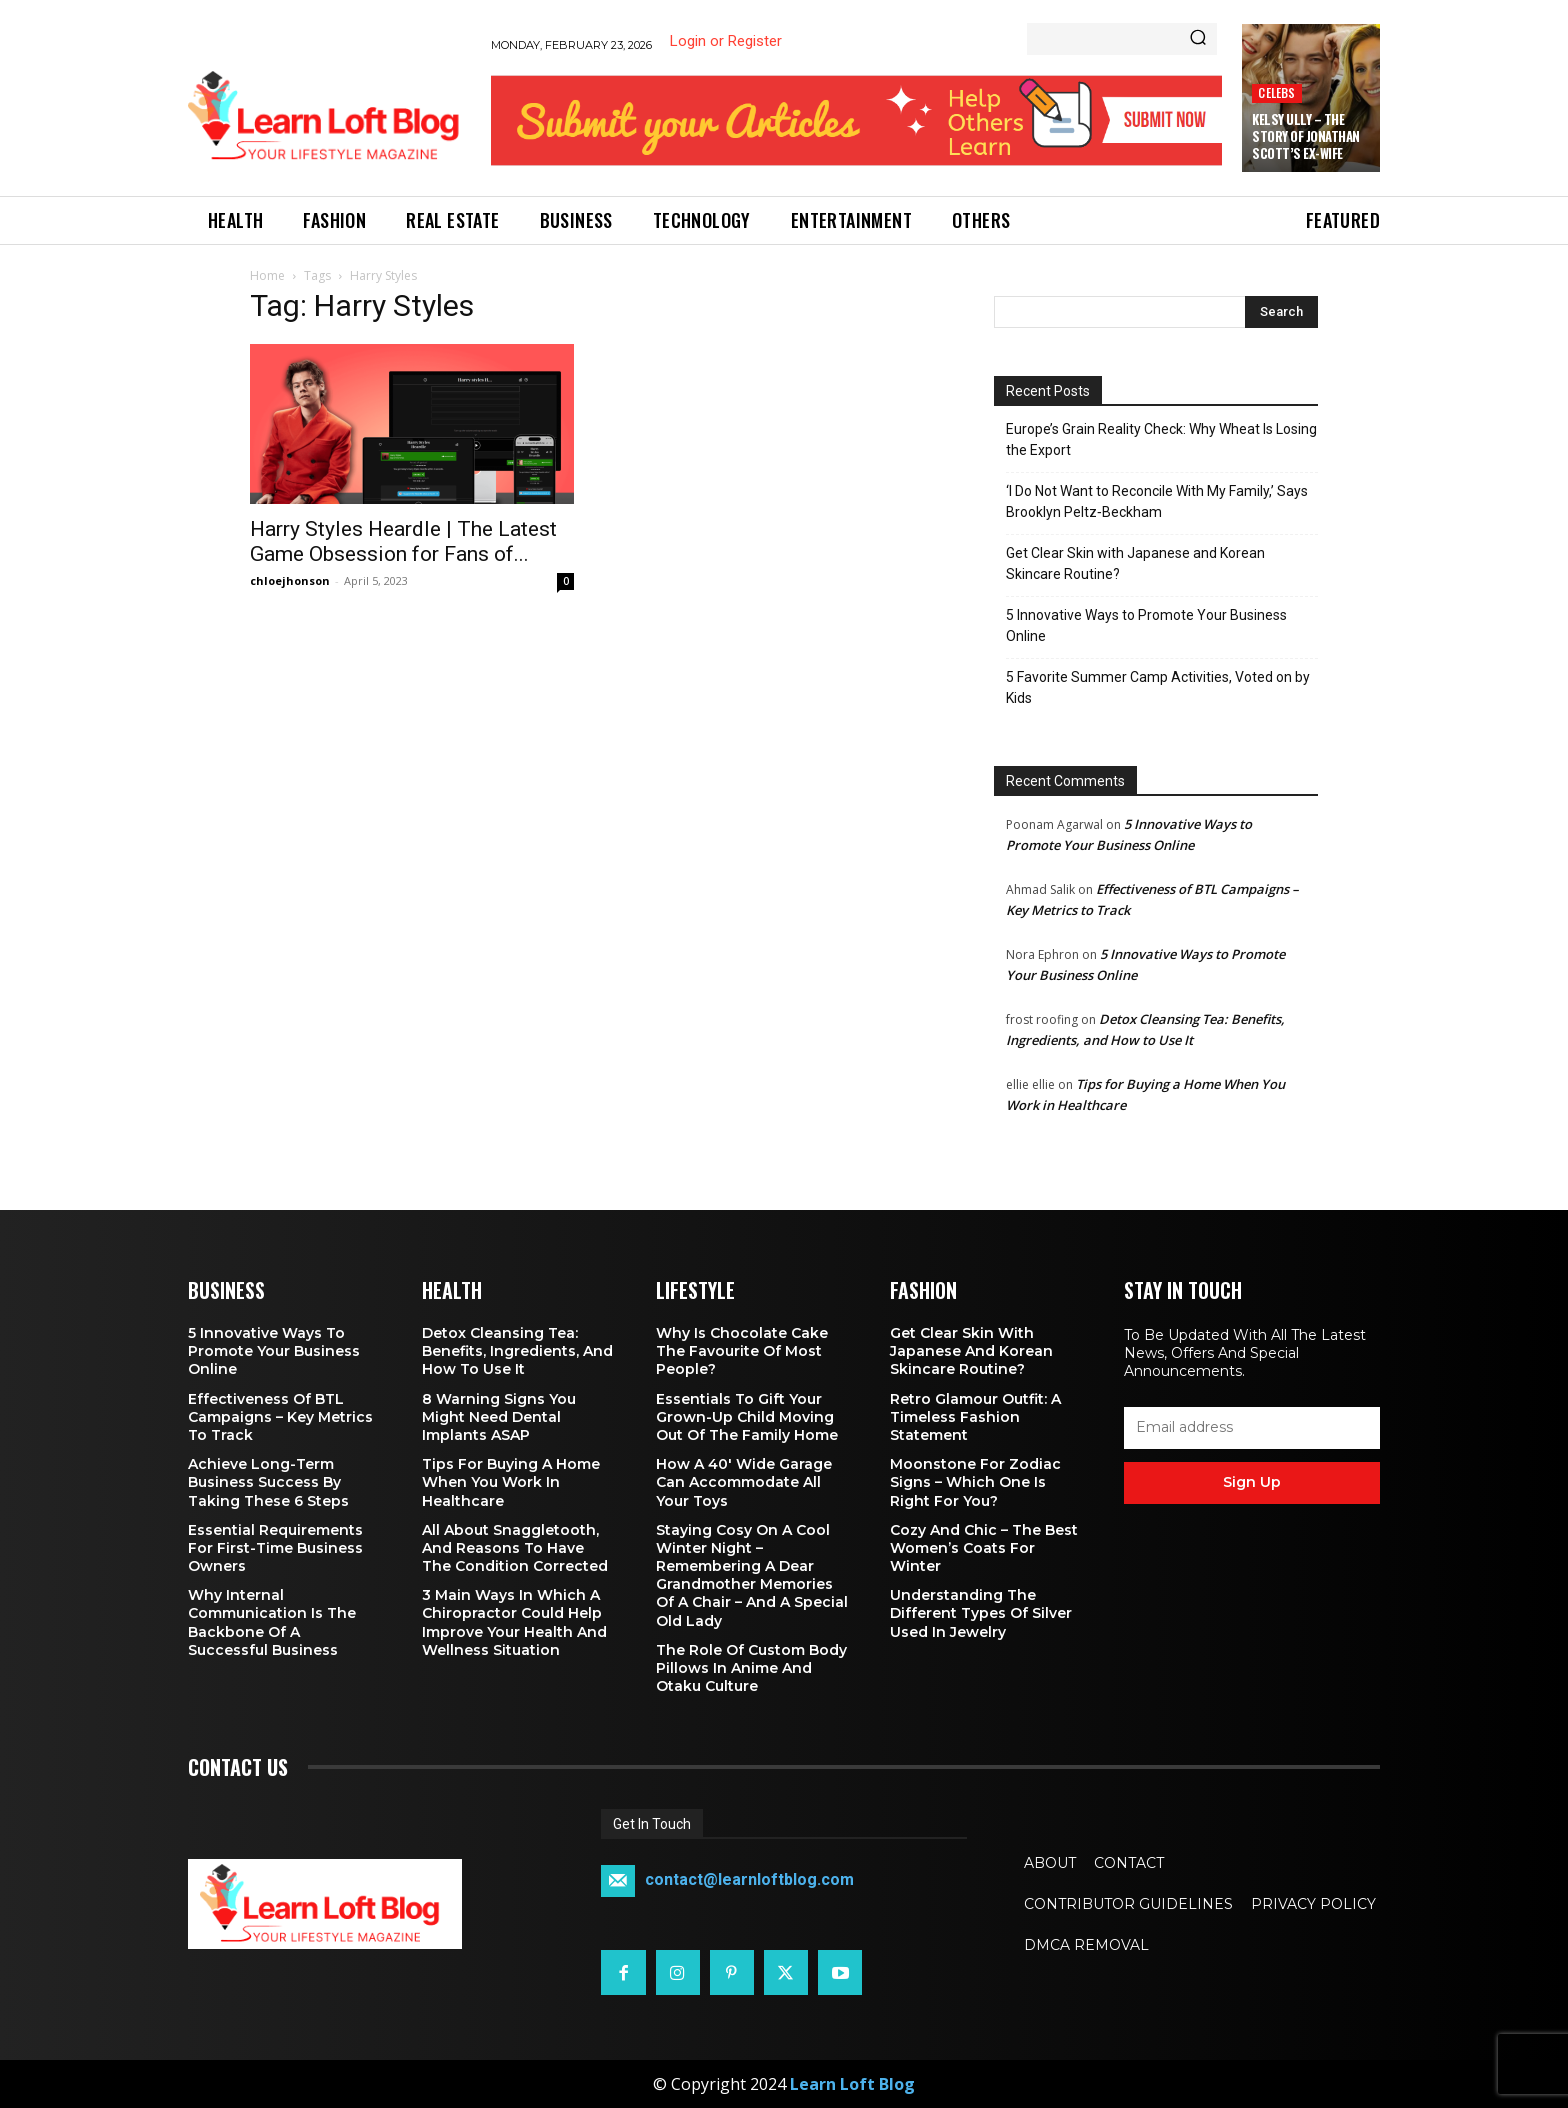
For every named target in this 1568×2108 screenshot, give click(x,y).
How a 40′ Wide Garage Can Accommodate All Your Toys (744, 1482)
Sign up (1252, 1482)
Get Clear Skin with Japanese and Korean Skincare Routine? (1135, 563)
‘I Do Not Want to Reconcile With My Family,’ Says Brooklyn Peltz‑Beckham (1157, 501)
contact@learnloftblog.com (749, 1880)
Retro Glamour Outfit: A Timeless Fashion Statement (975, 1417)
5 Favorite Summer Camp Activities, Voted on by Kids (1158, 687)
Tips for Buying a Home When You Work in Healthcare (511, 1482)
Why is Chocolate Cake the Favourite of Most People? (742, 1351)
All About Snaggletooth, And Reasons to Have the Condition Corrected (515, 1548)
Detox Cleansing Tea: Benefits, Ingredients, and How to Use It (517, 1351)
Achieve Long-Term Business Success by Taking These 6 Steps (268, 1482)
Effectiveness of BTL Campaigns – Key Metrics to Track (280, 1417)
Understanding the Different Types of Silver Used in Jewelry (981, 1613)
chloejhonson (290, 580)
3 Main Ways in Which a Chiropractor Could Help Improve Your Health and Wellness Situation (514, 1622)
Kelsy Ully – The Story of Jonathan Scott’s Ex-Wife (1306, 136)
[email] (1252, 1428)
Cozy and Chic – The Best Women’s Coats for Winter (984, 1548)
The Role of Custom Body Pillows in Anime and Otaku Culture (751, 1668)
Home (267, 275)
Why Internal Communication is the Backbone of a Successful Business (272, 1622)
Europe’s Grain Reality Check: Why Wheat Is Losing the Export (1161, 439)
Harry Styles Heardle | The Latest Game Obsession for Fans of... (403, 541)
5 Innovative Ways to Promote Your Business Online (1146, 625)
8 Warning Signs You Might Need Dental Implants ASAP (499, 1417)
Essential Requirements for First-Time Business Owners (275, 1548)
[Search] (1198, 39)
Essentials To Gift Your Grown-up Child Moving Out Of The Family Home (747, 1417)
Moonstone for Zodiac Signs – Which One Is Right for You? (975, 1482)
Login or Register (726, 41)
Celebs (1276, 92)
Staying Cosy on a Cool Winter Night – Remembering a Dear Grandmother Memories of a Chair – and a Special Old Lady (752, 1575)
